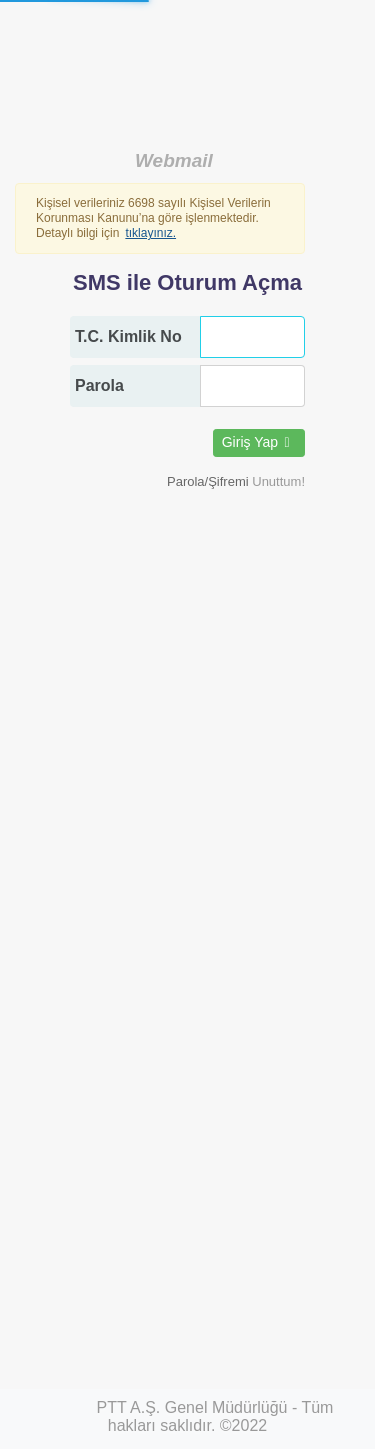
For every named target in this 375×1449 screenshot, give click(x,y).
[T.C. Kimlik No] (252, 337)
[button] (236, 482)
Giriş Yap (259, 442)
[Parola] (252, 386)
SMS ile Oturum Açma (187, 282)
